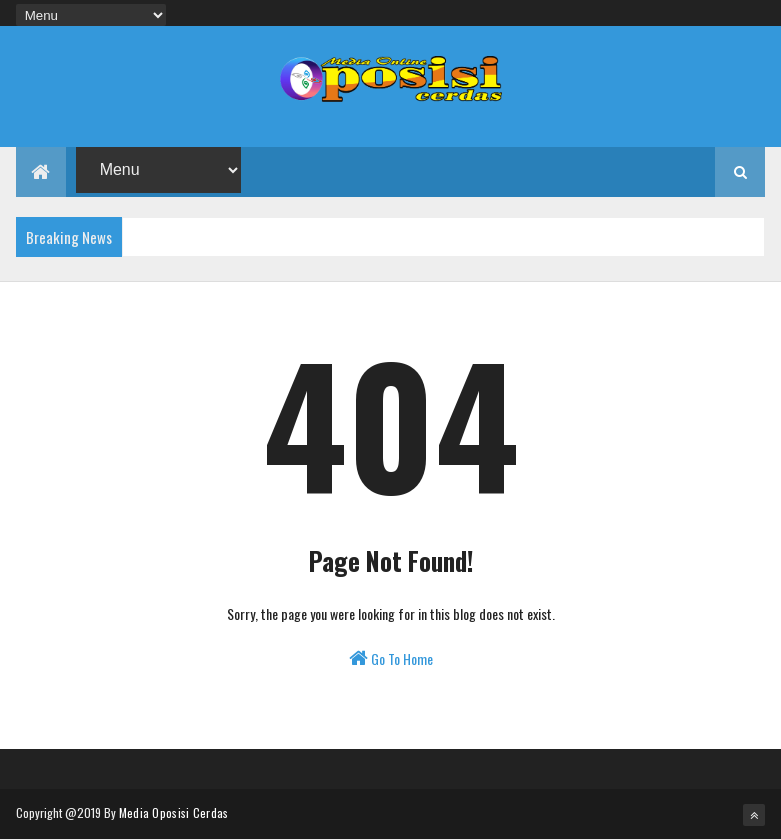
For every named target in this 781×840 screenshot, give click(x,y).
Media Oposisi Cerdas (174, 812)
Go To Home (391, 658)
